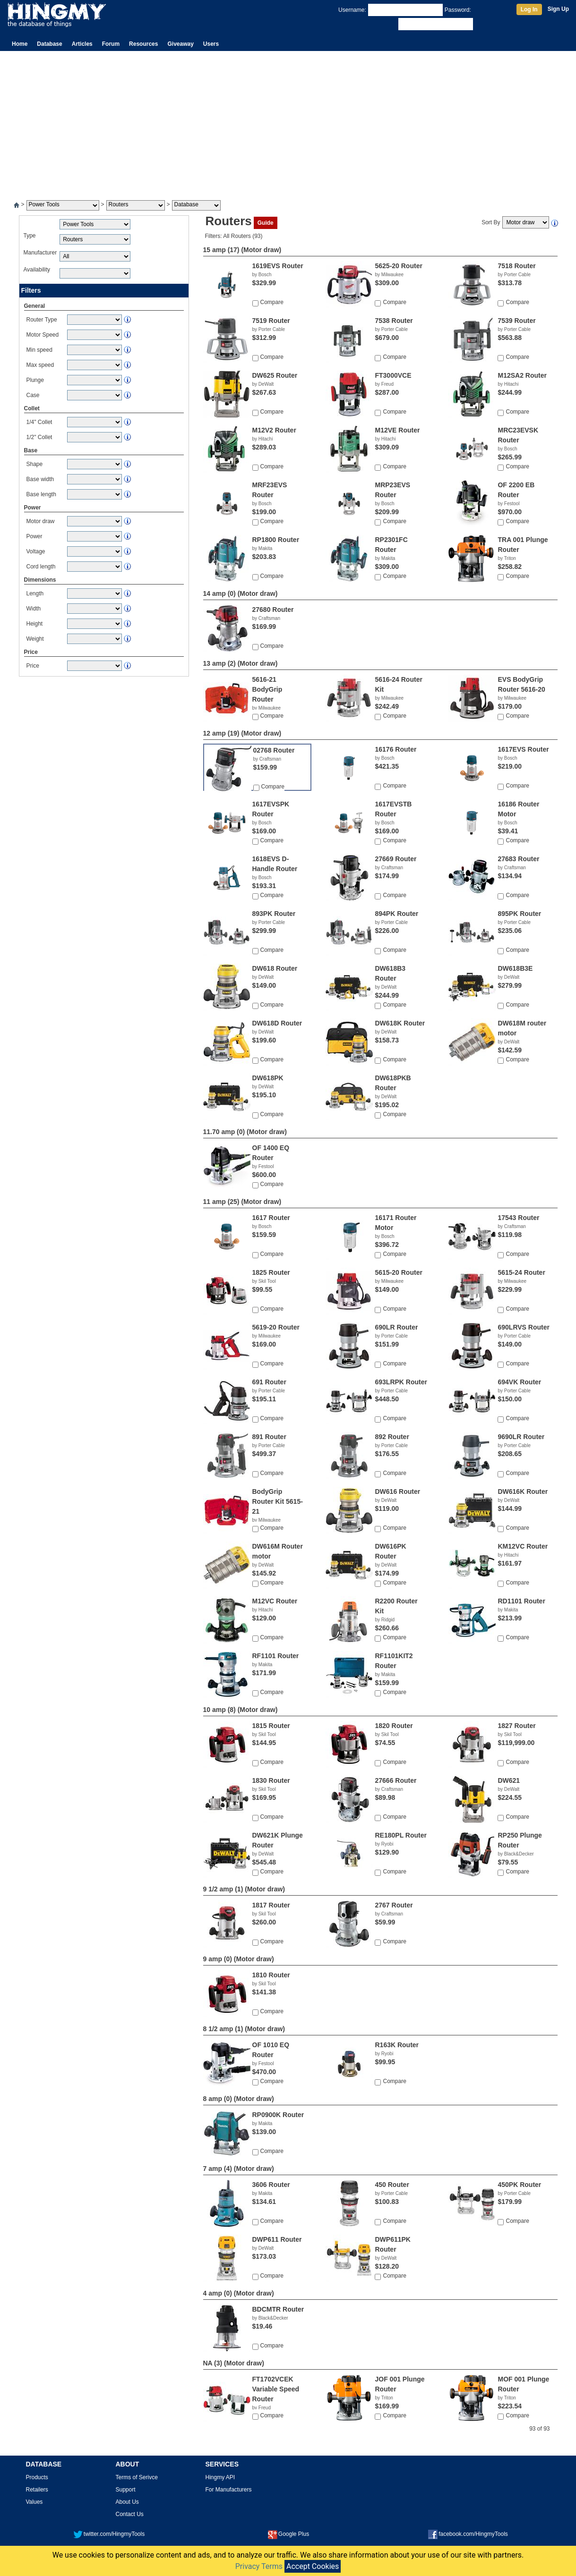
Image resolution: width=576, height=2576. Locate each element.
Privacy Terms (259, 2566)
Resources (143, 44)
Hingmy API (220, 2477)
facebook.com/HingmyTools (468, 2534)
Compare (272, 302)
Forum (111, 44)
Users (211, 44)
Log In (529, 9)
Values (34, 2502)
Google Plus (288, 2534)
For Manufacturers (229, 2489)
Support (126, 2489)
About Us (127, 2502)
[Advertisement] (288, 122)
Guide (266, 223)
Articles (82, 44)
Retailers (37, 2489)
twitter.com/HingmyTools (109, 2534)
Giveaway (180, 44)
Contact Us (130, 2514)
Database (49, 44)
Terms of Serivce (137, 2477)
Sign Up (558, 9)
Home (19, 44)
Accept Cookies (312, 2566)
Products (37, 2477)
